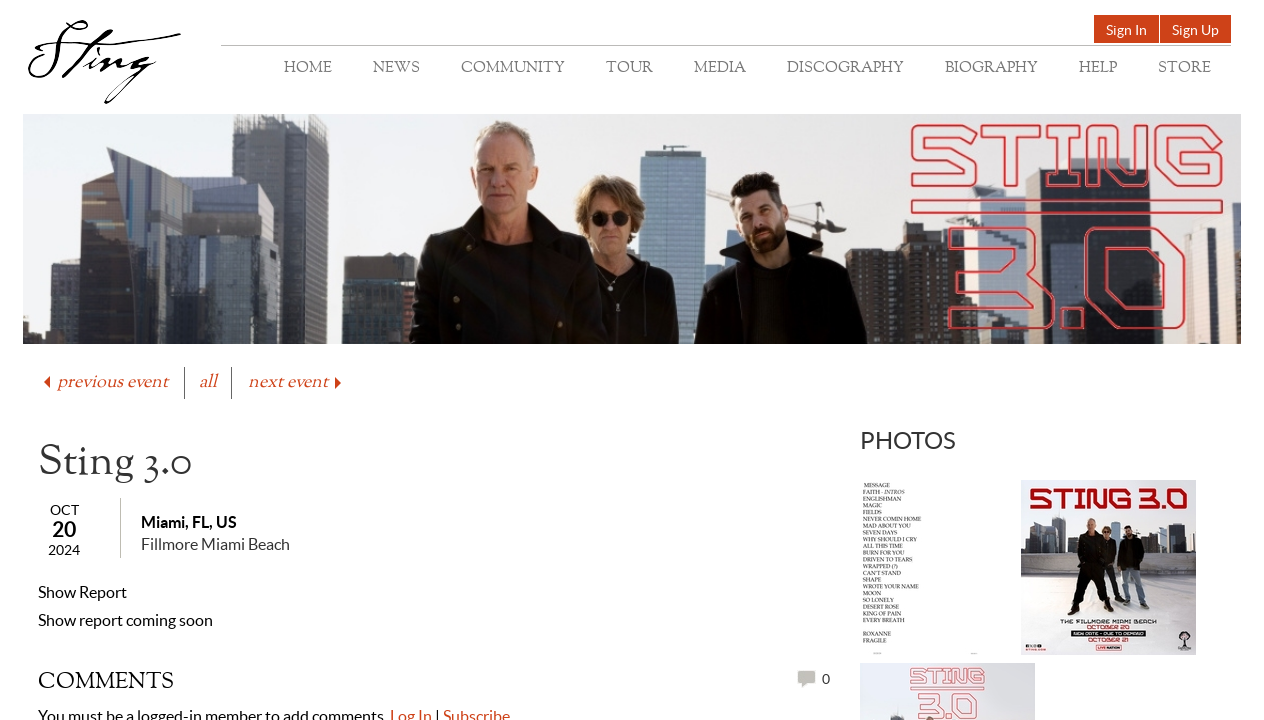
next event (296, 382)
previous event (104, 382)
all (208, 382)
